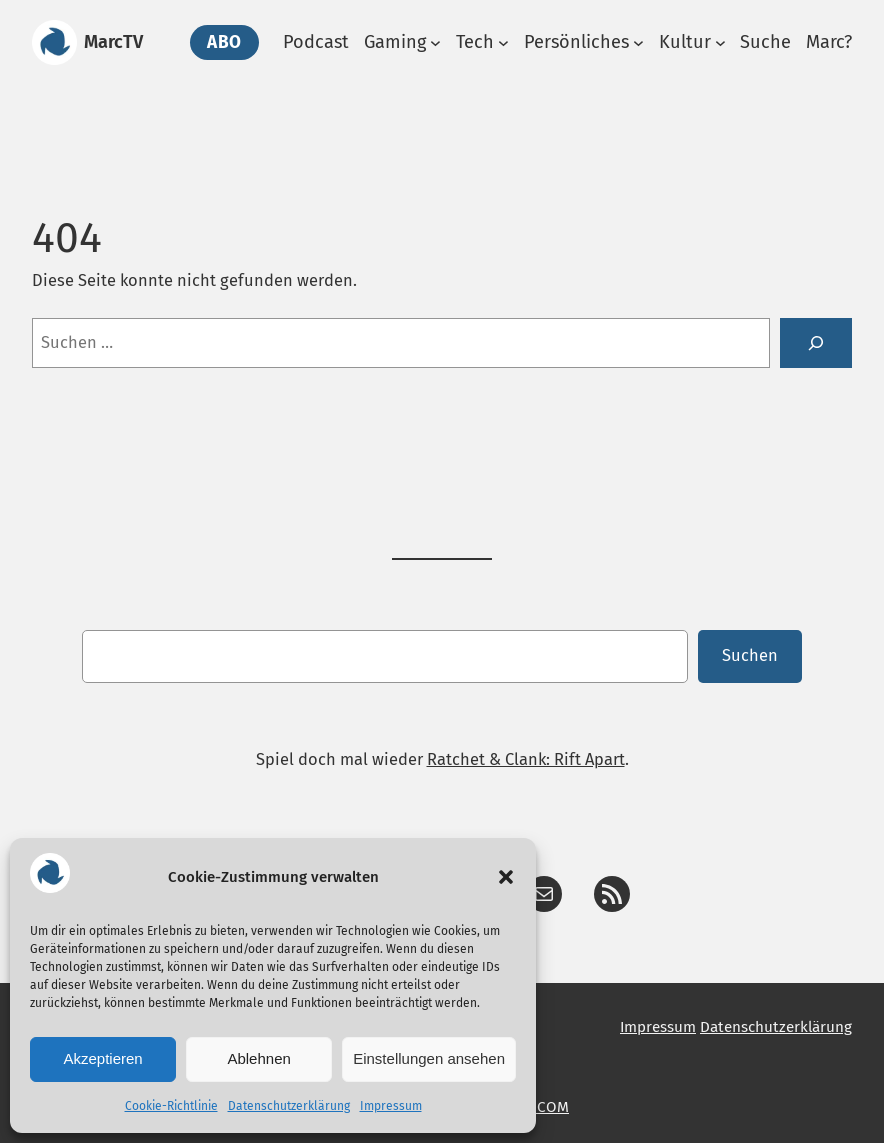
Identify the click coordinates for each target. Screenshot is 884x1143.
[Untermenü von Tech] (503, 42)
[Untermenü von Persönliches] (638, 42)
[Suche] (816, 343)
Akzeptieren (102, 1058)
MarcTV (113, 42)
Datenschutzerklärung (289, 1106)
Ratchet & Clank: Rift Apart (526, 759)
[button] (506, 877)
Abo (224, 42)
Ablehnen (258, 1058)
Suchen (750, 655)
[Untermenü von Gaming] (435, 42)
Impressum (391, 1106)
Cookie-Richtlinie (171, 1106)
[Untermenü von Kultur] (720, 42)
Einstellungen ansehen (429, 1058)
